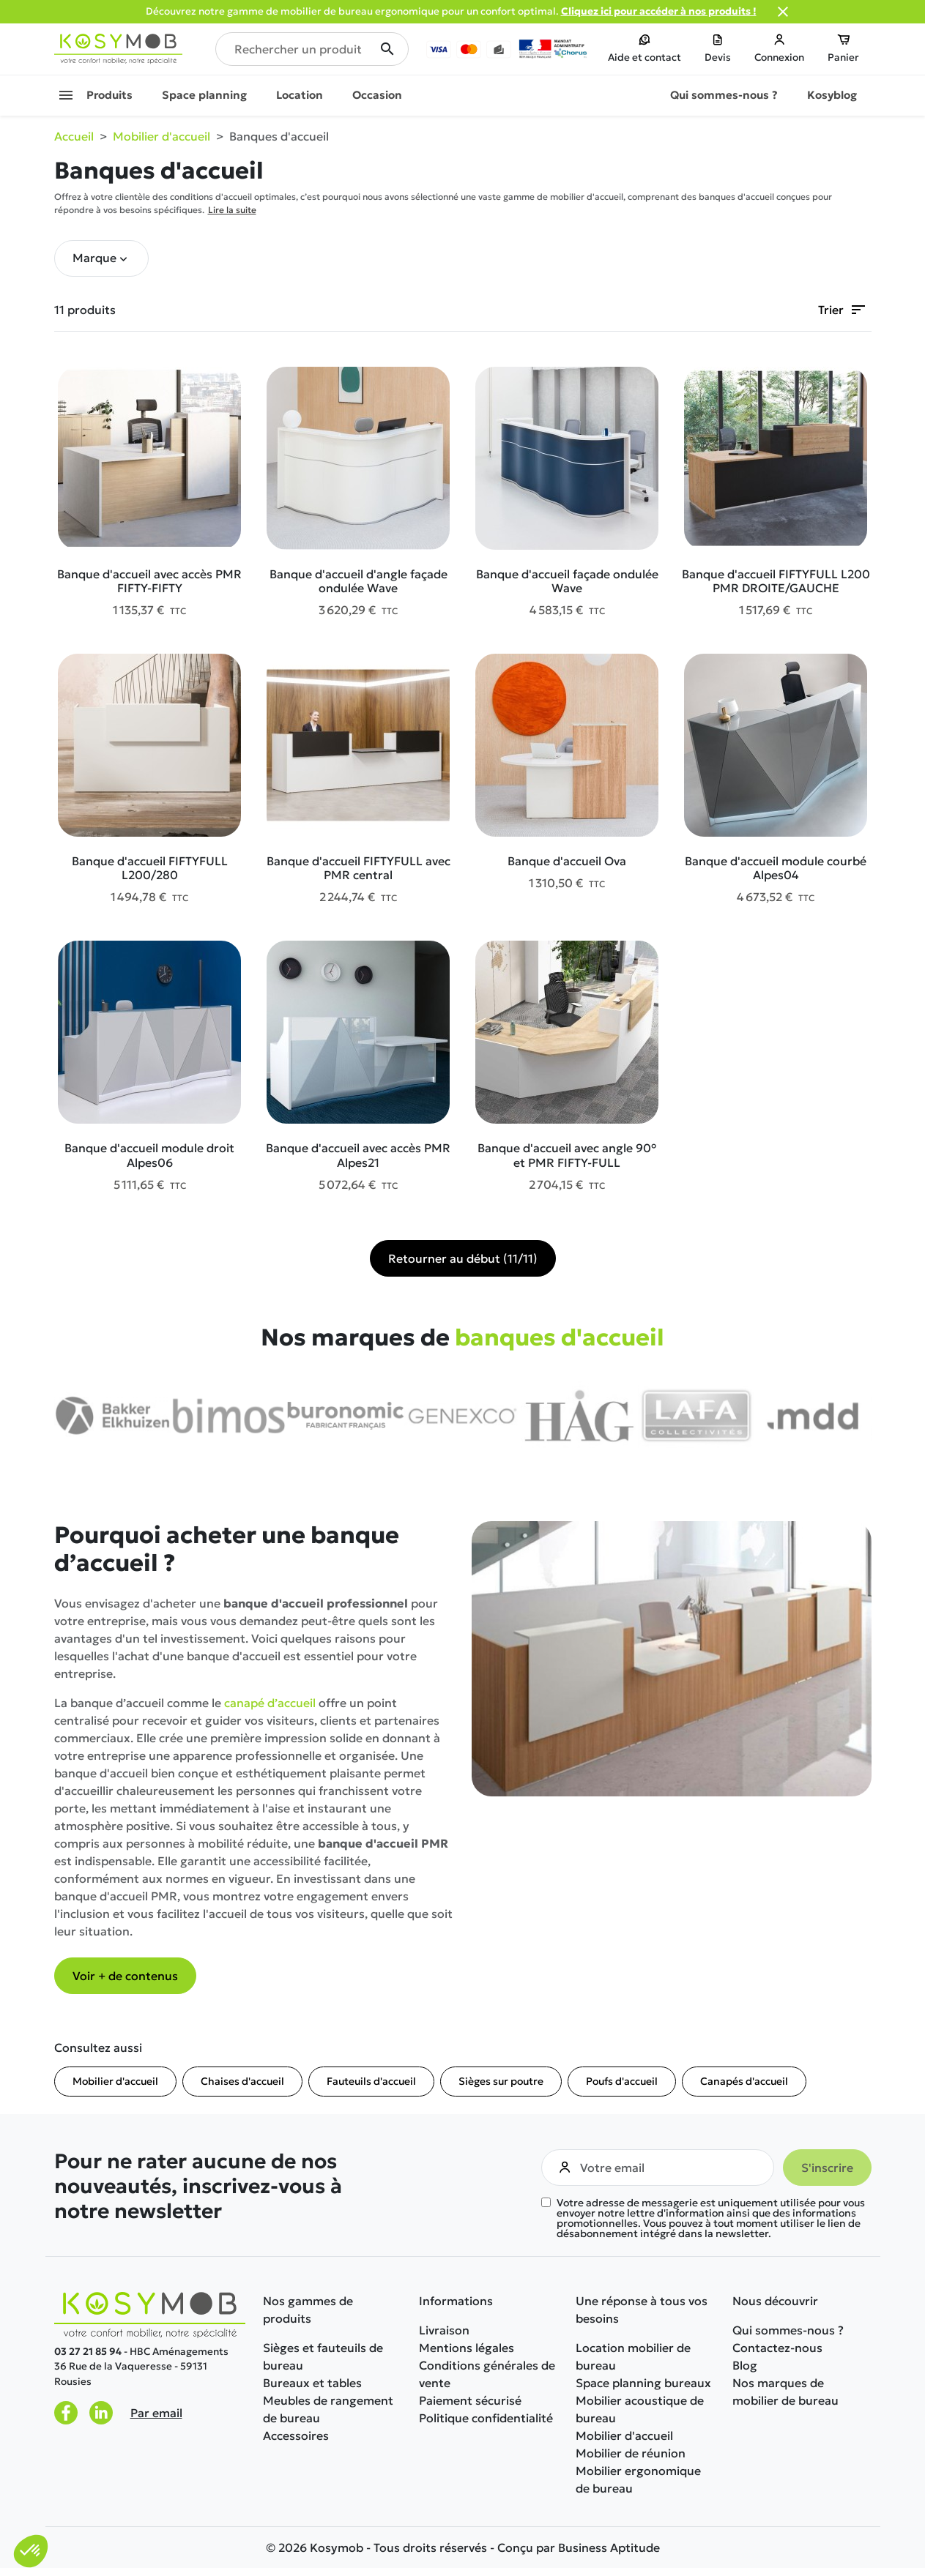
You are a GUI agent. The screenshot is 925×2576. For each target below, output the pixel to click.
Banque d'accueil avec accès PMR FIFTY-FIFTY (149, 581)
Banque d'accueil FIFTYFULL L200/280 (150, 868)
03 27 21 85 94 (88, 2351)
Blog (744, 2365)
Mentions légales (466, 2347)
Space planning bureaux (643, 2382)
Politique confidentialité (486, 2418)
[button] (101, 258)
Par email (156, 2412)
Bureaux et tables (312, 2382)
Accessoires (296, 2435)
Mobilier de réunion (631, 2453)
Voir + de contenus (125, 1975)
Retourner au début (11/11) (463, 1258)
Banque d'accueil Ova (567, 861)
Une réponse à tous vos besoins (641, 2309)
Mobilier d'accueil (115, 2081)
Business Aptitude (609, 2547)
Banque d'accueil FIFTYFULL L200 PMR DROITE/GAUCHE (776, 581)
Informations (456, 2300)
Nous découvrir (775, 2300)
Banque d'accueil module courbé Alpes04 (775, 868)
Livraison (444, 2330)
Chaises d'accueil (242, 2081)
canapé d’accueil (270, 1702)
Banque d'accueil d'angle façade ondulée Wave (358, 581)
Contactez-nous (777, 2347)
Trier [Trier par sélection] (842, 309)
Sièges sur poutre (500, 2081)
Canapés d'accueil (744, 2081)
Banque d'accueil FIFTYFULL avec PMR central (358, 868)
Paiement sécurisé (470, 2400)
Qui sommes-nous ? (788, 2330)
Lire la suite (232, 209)
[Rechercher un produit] (312, 49)
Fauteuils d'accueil (371, 2081)
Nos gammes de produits (308, 2309)
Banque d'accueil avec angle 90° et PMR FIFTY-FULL (567, 1154)
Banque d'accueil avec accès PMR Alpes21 (358, 1154)
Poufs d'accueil (622, 2081)
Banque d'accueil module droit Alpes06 (149, 1154)
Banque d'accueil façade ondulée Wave (567, 581)
